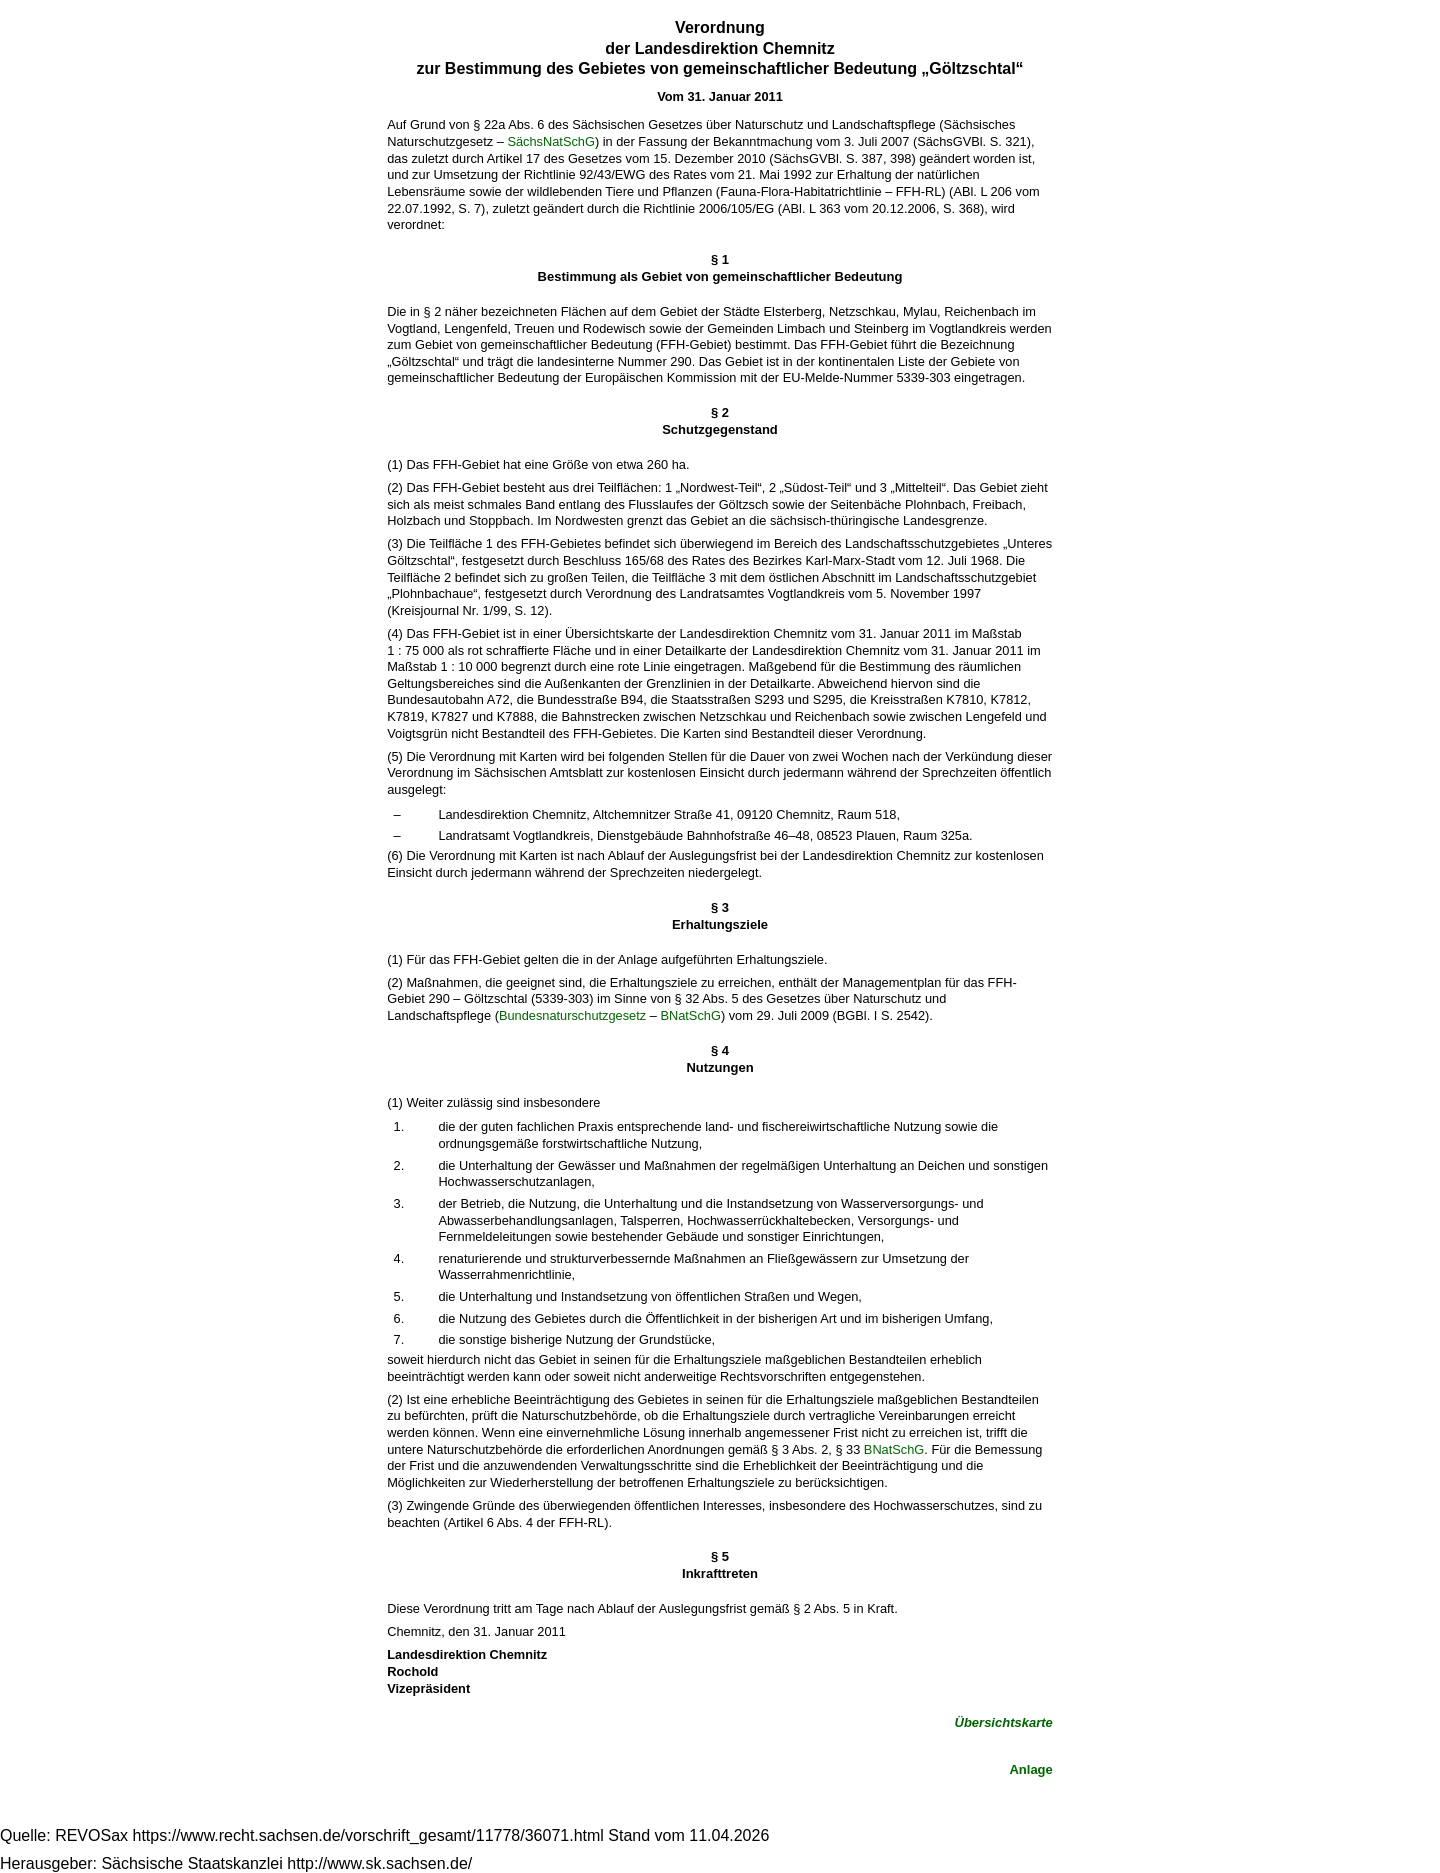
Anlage (1030, 1769)
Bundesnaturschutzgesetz (572, 1015)
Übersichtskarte (1004, 1722)
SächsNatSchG (551, 141)
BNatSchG (690, 1015)
